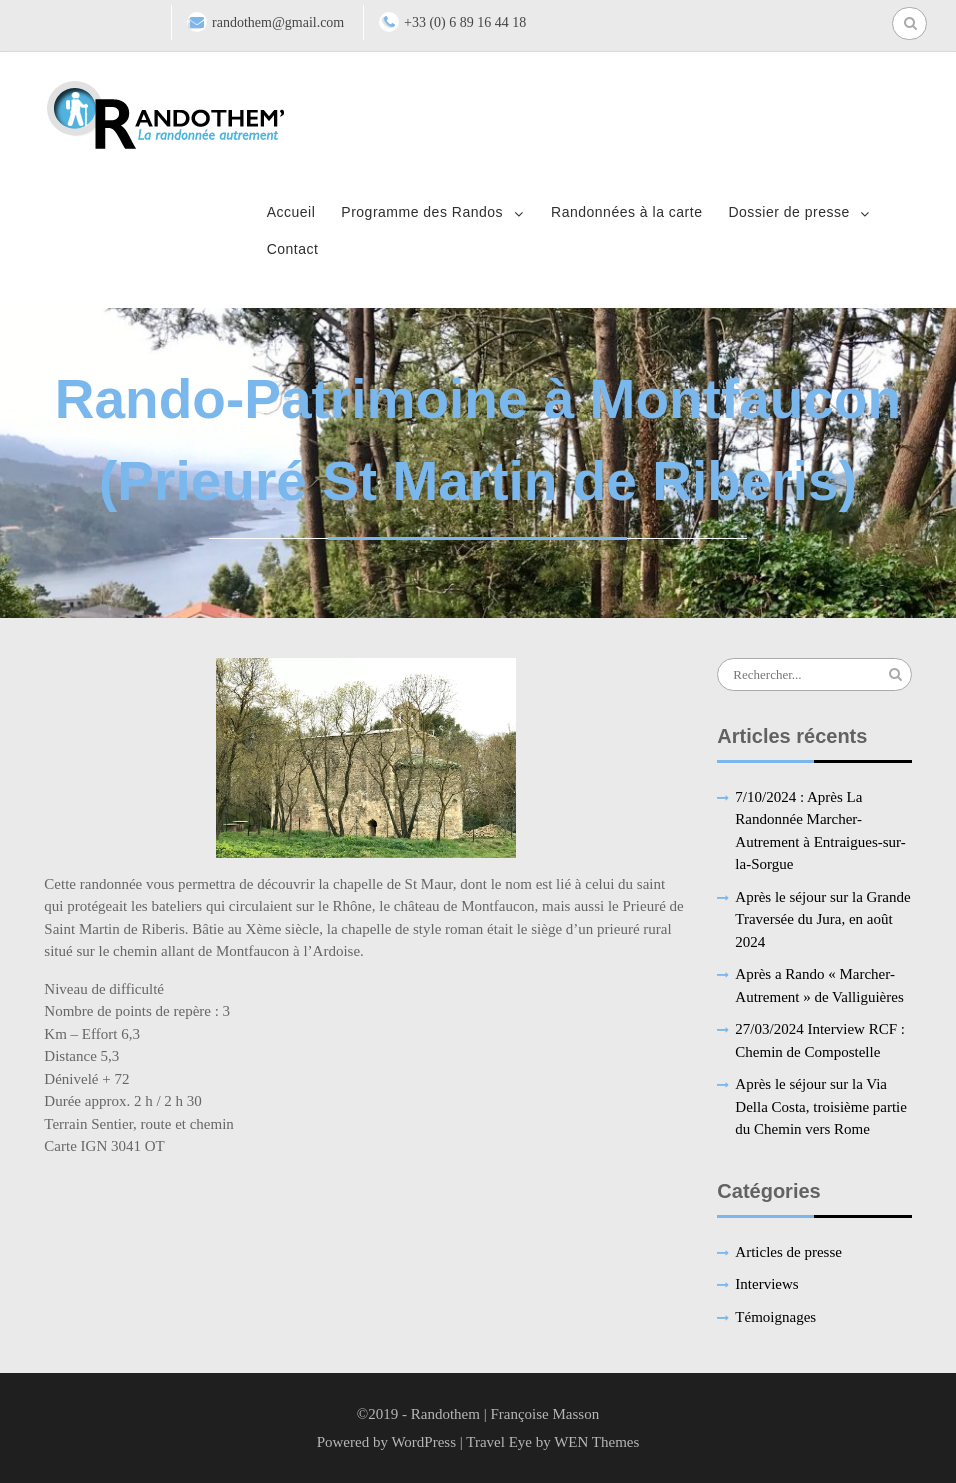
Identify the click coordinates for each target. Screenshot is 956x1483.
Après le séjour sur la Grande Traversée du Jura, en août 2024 (822, 919)
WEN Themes (596, 1442)
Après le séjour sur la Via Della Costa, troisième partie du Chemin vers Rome (821, 1106)
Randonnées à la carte (626, 212)
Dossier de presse (788, 212)
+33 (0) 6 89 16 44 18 (465, 22)
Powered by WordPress (386, 1442)
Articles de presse (788, 1252)
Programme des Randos (422, 212)
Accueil (291, 212)
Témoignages (775, 1317)
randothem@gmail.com (278, 22)
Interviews (766, 1284)
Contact (293, 249)
